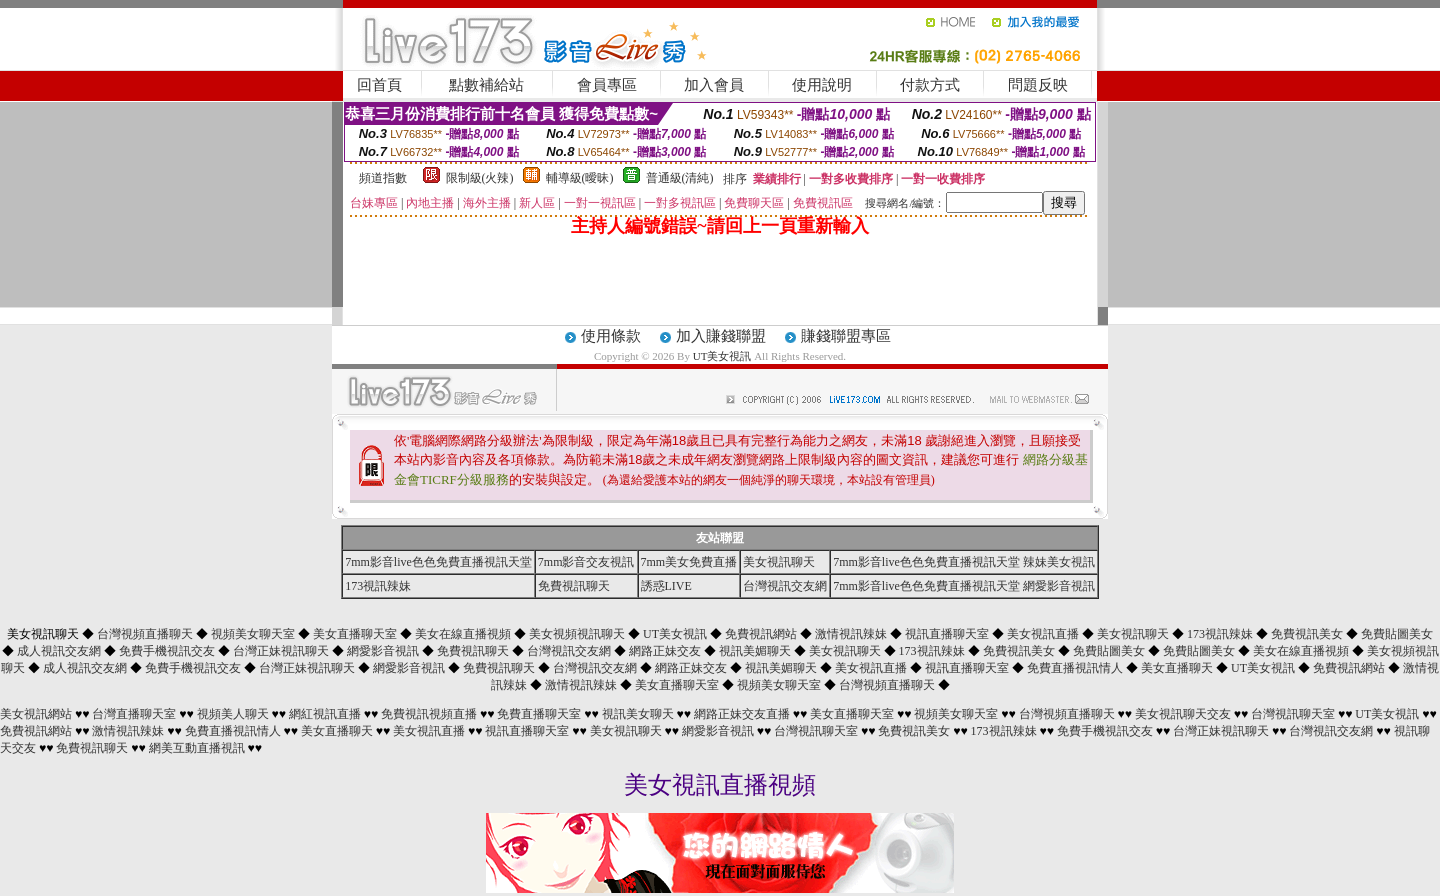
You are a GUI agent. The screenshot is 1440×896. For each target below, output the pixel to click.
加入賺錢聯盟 (721, 336)
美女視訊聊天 (779, 562)
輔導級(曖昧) (580, 178)
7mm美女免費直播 (689, 562)
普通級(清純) (680, 178)
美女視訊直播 (1043, 634)
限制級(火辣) (480, 178)
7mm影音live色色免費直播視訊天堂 (438, 562)
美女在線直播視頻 (463, 634)
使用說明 (822, 85)
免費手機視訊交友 (167, 651)
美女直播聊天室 (355, 634)
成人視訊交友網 (59, 651)
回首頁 (379, 85)
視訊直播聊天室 (947, 634)
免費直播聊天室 (539, 714)
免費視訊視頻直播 (429, 714)
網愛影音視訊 (383, 651)
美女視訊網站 (36, 714)
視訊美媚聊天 (755, 651)
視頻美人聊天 (233, 714)
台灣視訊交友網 (785, 586)
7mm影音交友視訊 (586, 562)
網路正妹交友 (665, 651)
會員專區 (607, 85)
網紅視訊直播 (325, 714)
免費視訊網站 (761, 634)
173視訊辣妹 (378, 586)
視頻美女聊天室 (253, 634)
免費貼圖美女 (1397, 634)
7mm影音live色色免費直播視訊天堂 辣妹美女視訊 (964, 562)
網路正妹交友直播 (742, 714)
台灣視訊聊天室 (1293, 714)
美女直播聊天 (1177, 668)
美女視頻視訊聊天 (577, 634)
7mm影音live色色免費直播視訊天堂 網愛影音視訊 (964, 586)
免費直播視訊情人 (1075, 668)
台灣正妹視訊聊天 (281, 651)
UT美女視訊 (722, 356)
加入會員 (714, 85)
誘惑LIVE (666, 586)
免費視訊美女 (1307, 634)
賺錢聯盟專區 (846, 336)
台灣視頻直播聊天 (145, 634)
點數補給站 (486, 85)
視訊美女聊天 (638, 714)
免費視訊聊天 (574, 586)
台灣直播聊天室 (134, 714)
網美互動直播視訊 (197, 748)
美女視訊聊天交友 (1183, 714)
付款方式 (930, 85)
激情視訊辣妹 (851, 634)
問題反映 (1038, 85)
